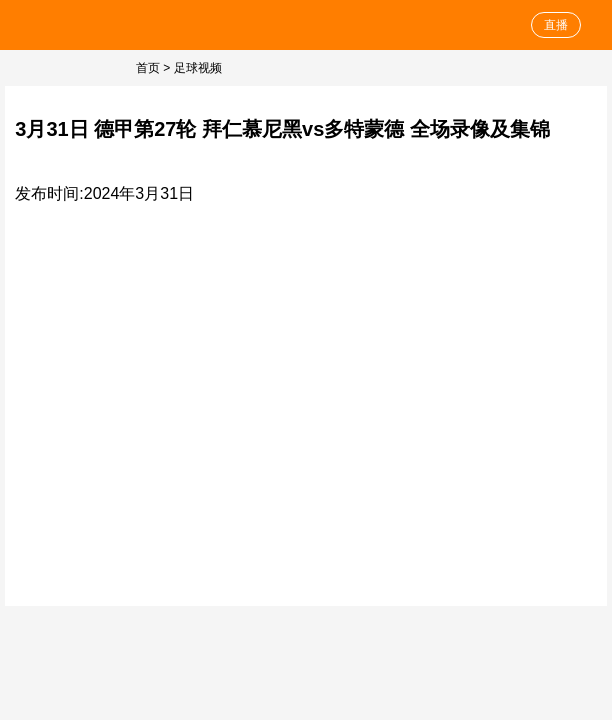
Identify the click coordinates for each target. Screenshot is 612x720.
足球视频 (198, 68)
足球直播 (72, 25)
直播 (556, 25)
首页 (148, 68)
